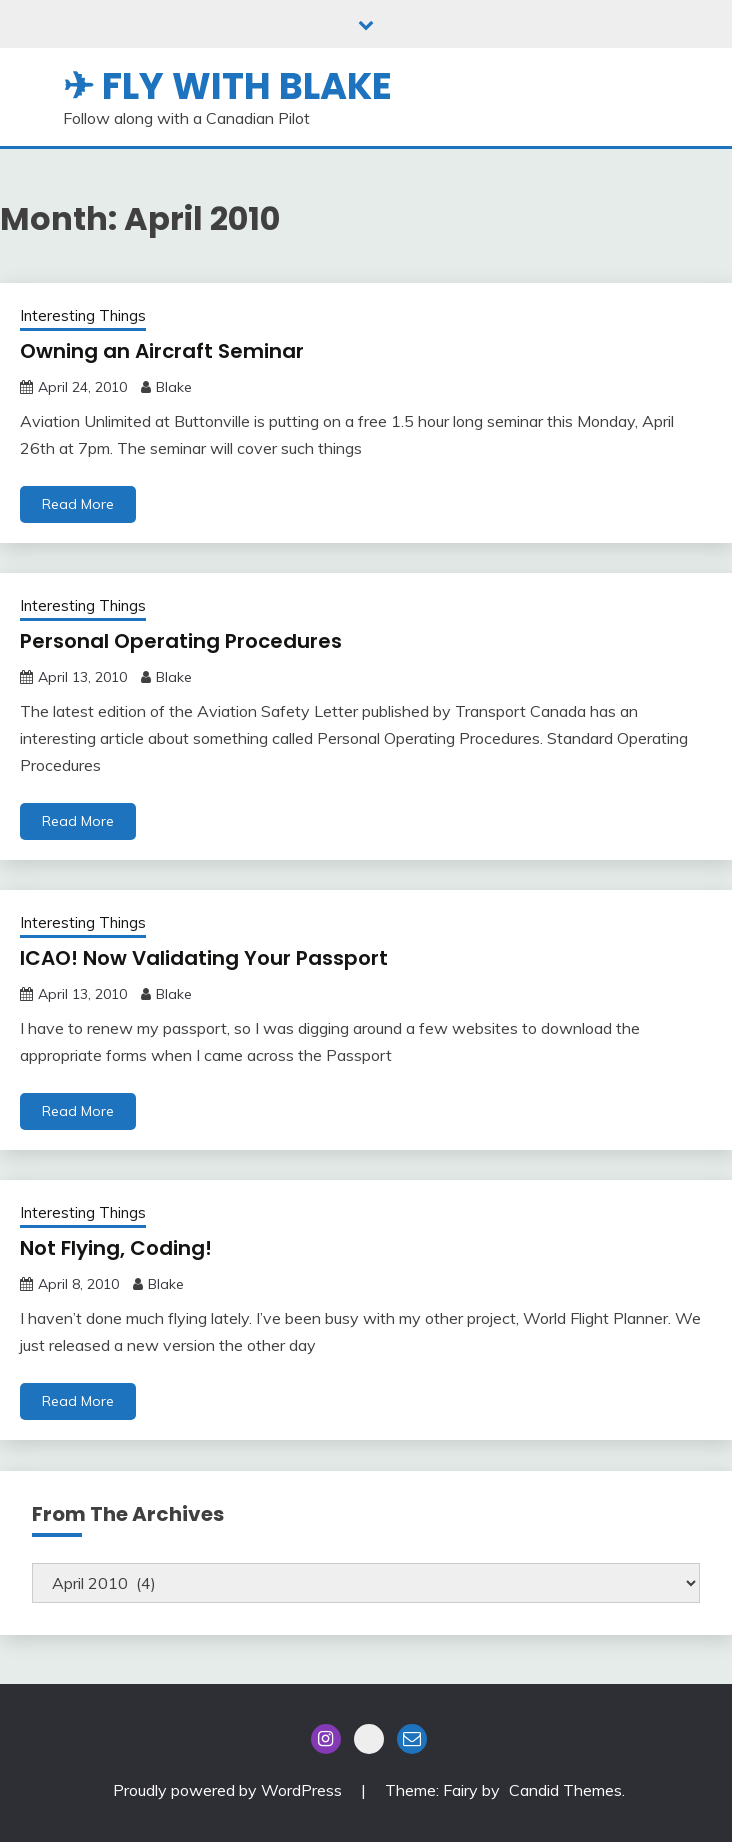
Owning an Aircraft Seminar (162, 351)
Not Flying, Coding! (116, 1248)
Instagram (326, 1739)
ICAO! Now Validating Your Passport (204, 958)
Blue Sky (369, 1739)
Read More (78, 504)
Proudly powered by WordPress (229, 1790)
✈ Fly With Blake (227, 86)
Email (412, 1739)
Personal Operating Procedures (181, 641)
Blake (174, 387)
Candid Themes (565, 1790)
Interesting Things (83, 315)
